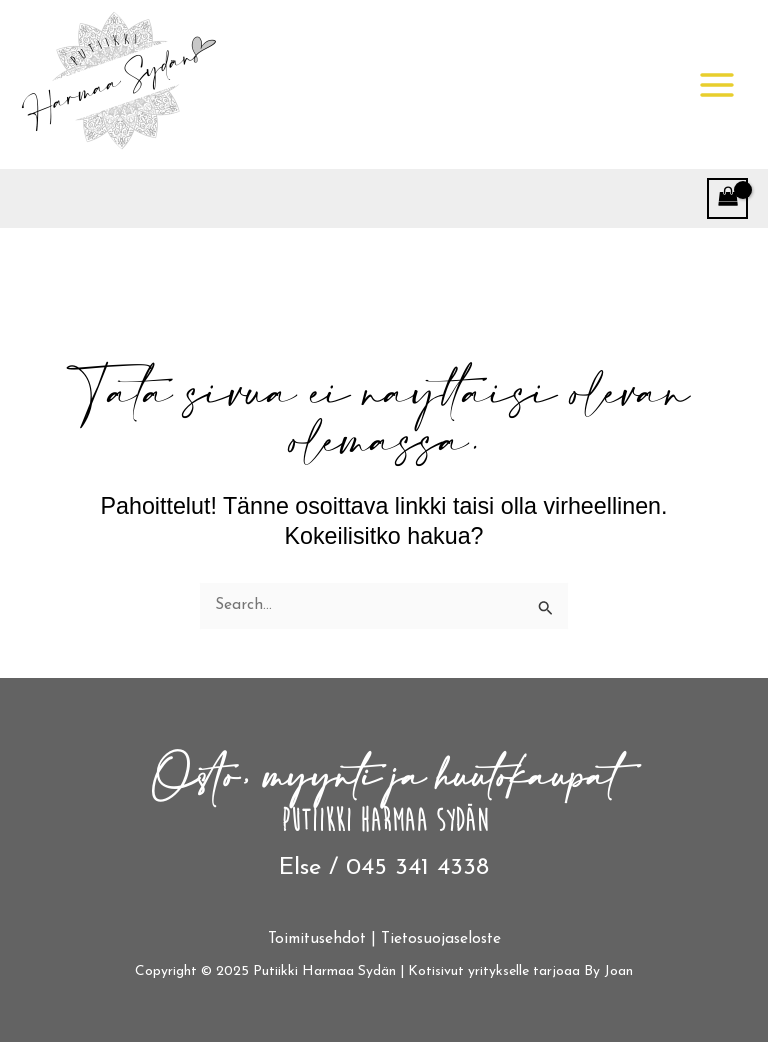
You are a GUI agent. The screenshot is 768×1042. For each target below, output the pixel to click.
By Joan (608, 971)
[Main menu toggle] (717, 85)
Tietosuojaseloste (441, 939)
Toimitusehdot (317, 939)
